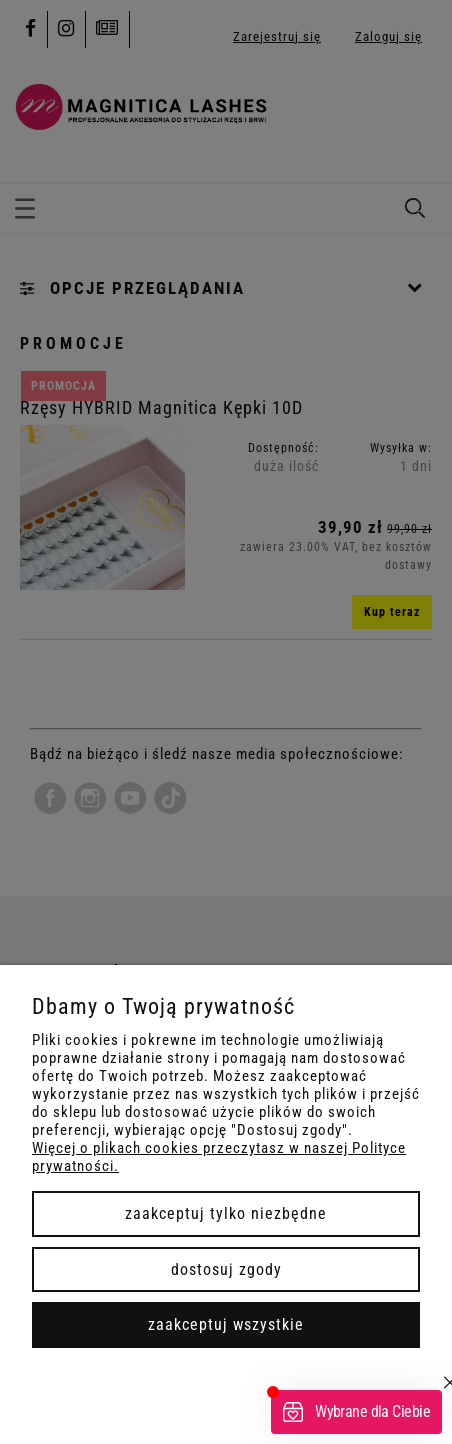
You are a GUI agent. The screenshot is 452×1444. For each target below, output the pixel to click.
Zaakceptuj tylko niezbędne (226, 1213)
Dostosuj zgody (226, 1269)
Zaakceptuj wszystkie (226, 1324)
